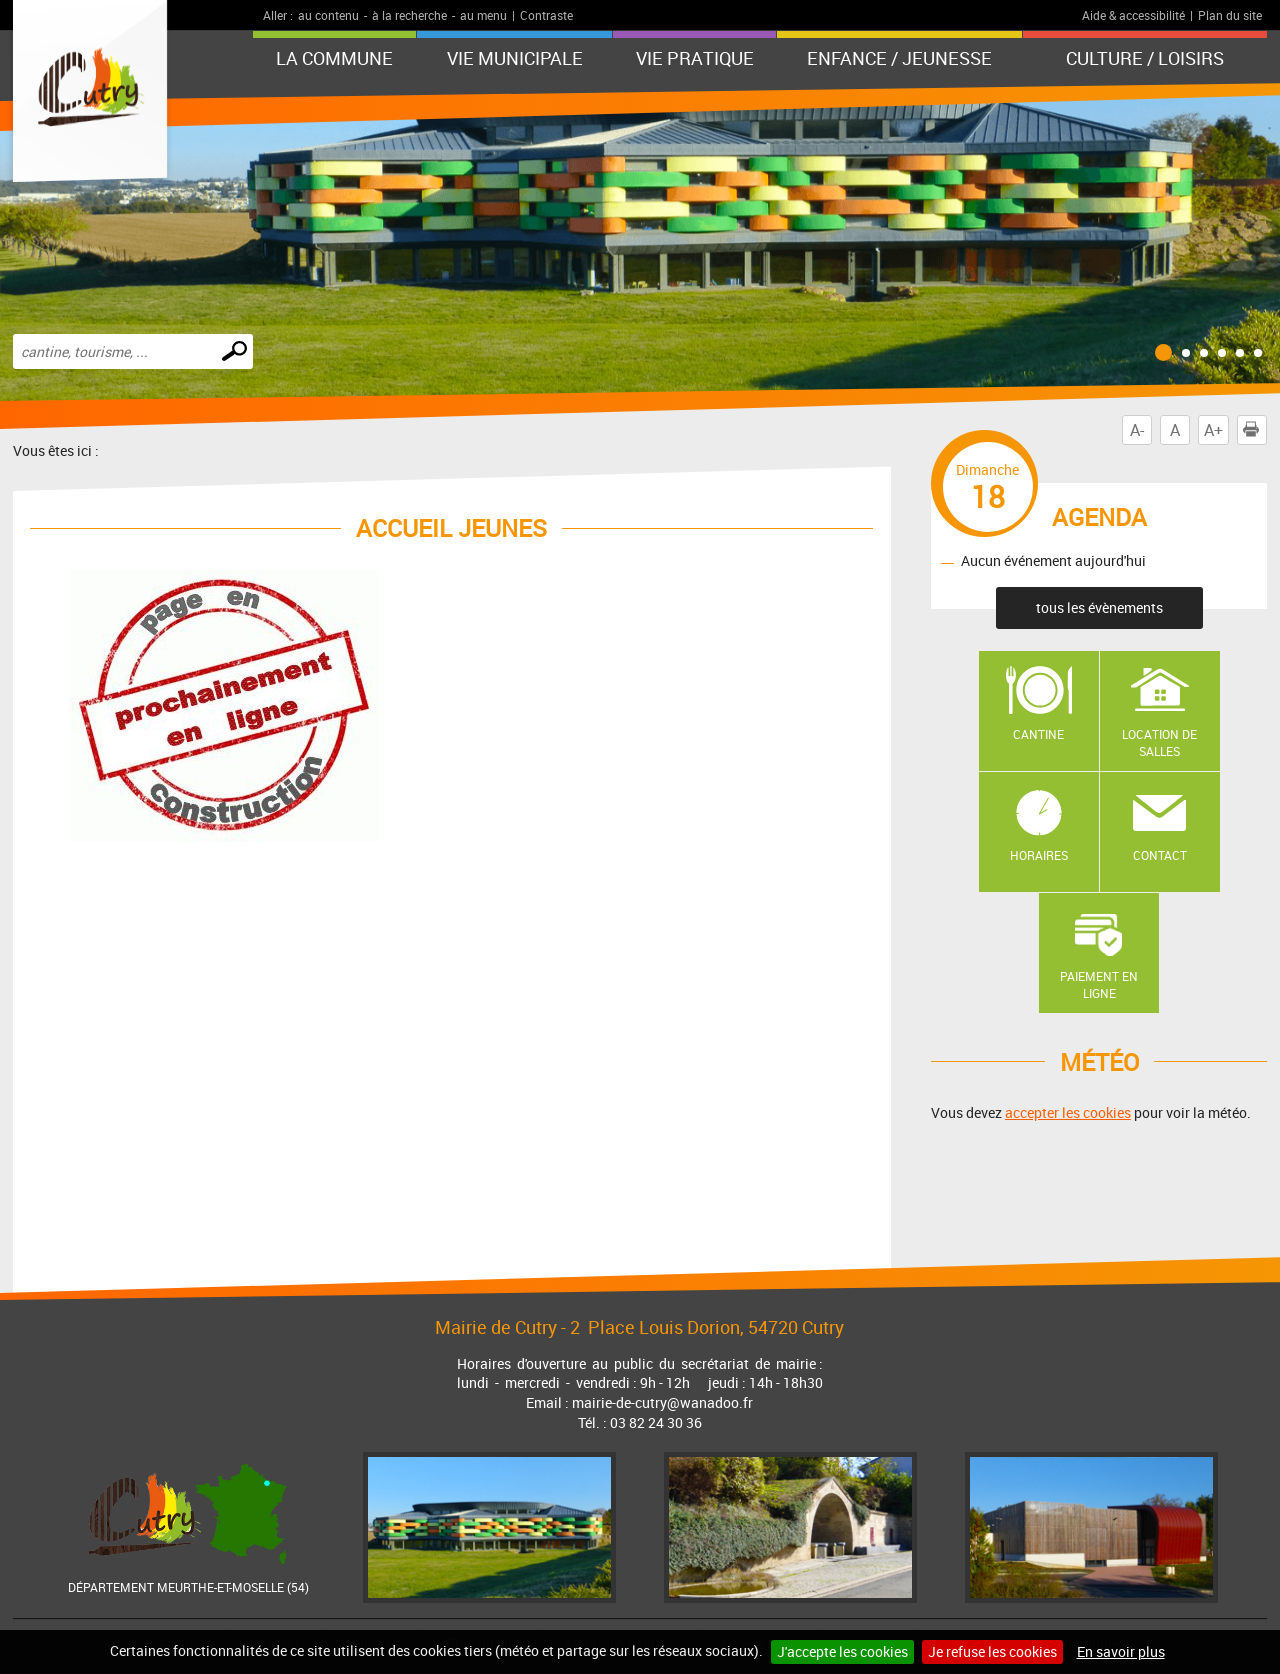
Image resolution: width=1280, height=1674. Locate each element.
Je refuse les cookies (992, 1651)
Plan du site (1230, 15)
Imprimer (1255, 430)
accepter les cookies (1068, 1112)
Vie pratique (695, 58)
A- (1137, 430)
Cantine (1038, 734)
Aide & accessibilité (1133, 15)
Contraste (546, 15)
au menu (483, 15)
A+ (1213, 430)
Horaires (1039, 855)
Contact (1160, 855)
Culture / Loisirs (1145, 58)
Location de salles (1159, 742)
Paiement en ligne (1099, 984)
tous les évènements (1099, 607)
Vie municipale (515, 58)
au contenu (328, 15)
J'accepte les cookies (842, 1651)
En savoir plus (1121, 1651)
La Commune (334, 58)
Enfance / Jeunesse (899, 58)
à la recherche (409, 15)
